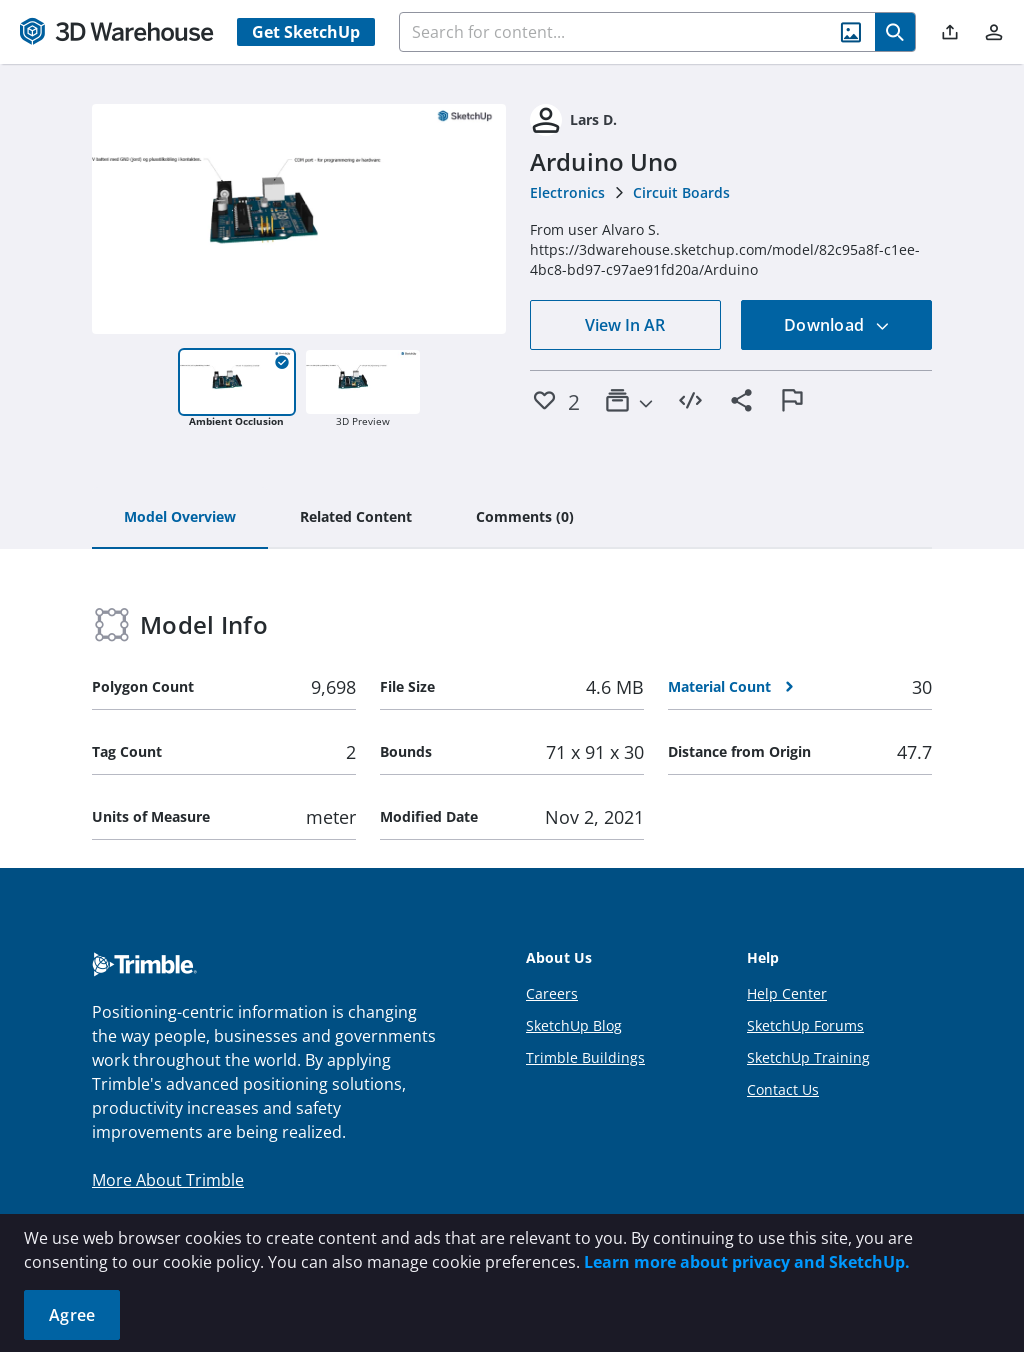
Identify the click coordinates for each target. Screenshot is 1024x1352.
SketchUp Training (808, 1057)
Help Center (787, 993)
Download (837, 325)
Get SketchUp (306, 32)
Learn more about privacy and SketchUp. (747, 1262)
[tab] (180, 518)
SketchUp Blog (574, 1025)
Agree (72, 1315)
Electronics (567, 192)
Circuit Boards (681, 192)
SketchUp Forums (805, 1025)
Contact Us (783, 1089)
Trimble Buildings (585, 1057)
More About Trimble (168, 1180)
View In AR (625, 325)
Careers (552, 993)
